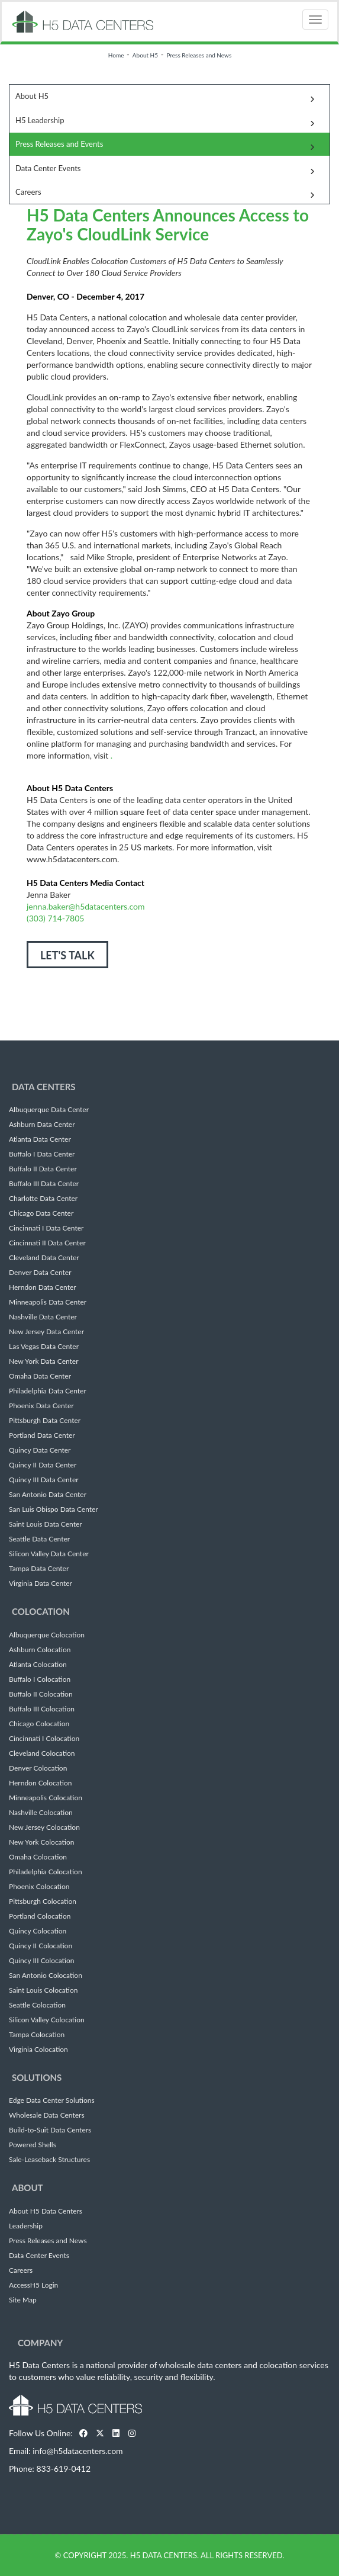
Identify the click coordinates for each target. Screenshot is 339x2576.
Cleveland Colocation (42, 1753)
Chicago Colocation (39, 1724)
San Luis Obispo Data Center (53, 1509)
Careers (28, 192)
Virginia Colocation (38, 2050)
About (27, 2187)
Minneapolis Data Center (47, 1302)
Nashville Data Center (43, 1317)
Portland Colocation (40, 1916)
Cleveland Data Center (44, 1258)
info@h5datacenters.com (77, 2451)
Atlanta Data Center (40, 1139)
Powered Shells (32, 2145)
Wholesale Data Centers (47, 2115)
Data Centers (44, 1086)
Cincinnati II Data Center (47, 1243)
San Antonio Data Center (47, 1495)
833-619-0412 (63, 2468)
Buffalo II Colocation (41, 1694)
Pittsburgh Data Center (44, 1421)
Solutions (37, 2077)
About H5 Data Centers (45, 2211)
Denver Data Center (40, 1273)
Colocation (41, 1611)
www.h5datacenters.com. (73, 859)
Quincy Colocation (37, 1931)
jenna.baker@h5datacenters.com (85, 906)
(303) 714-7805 (55, 918)
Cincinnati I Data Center (46, 1228)
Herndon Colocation (40, 1783)
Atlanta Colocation (38, 1665)
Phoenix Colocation (39, 1887)
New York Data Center (44, 1361)
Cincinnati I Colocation (44, 1739)
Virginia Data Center (40, 1583)
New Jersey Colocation (44, 1827)
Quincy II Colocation (40, 1946)
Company (40, 2342)
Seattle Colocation (37, 2005)
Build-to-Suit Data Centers (50, 2130)
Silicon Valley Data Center (49, 1554)
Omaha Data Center (40, 1376)
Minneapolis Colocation (45, 1798)
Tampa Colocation (36, 2035)
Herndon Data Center (42, 1287)
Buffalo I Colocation (39, 1679)
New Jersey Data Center (46, 1332)
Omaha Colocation (38, 1857)
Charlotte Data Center (43, 1199)
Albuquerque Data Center (49, 1110)
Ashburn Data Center (42, 1125)
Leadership (26, 2226)
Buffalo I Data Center (42, 1154)
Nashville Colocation (41, 1813)
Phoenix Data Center (41, 1406)
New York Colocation (41, 1842)
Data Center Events (47, 168)
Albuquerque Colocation (47, 1635)
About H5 (145, 55)
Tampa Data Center (39, 1569)
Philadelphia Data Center (47, 1391)
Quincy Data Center (40, 1450)
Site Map (23, 2300)
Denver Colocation (38, 1768)
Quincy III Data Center (44, 1480)
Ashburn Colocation (39, 1650)
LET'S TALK (67, 955)
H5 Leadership (39, 120)
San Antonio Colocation (45, 1975)
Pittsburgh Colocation (42, 1901)
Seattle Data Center (39, 1539)
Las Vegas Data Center (44, 1347)
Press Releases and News (198, 55)
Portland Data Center (42, 1435)
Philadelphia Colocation (45, 1872)
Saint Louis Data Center (45, 1524)
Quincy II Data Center (42, 1465)
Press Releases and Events (59, 144)
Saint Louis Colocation (43, 1990)
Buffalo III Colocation (42, 1709)
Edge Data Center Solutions (52, 2100)
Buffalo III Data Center (44, 1184)
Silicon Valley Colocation (47, 2020)
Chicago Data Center (41, 1213)
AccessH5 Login (33, 2285)
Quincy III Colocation (41, 1961)
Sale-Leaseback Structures (49, 2160)
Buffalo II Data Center (43, 1169)
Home (116, 55)
